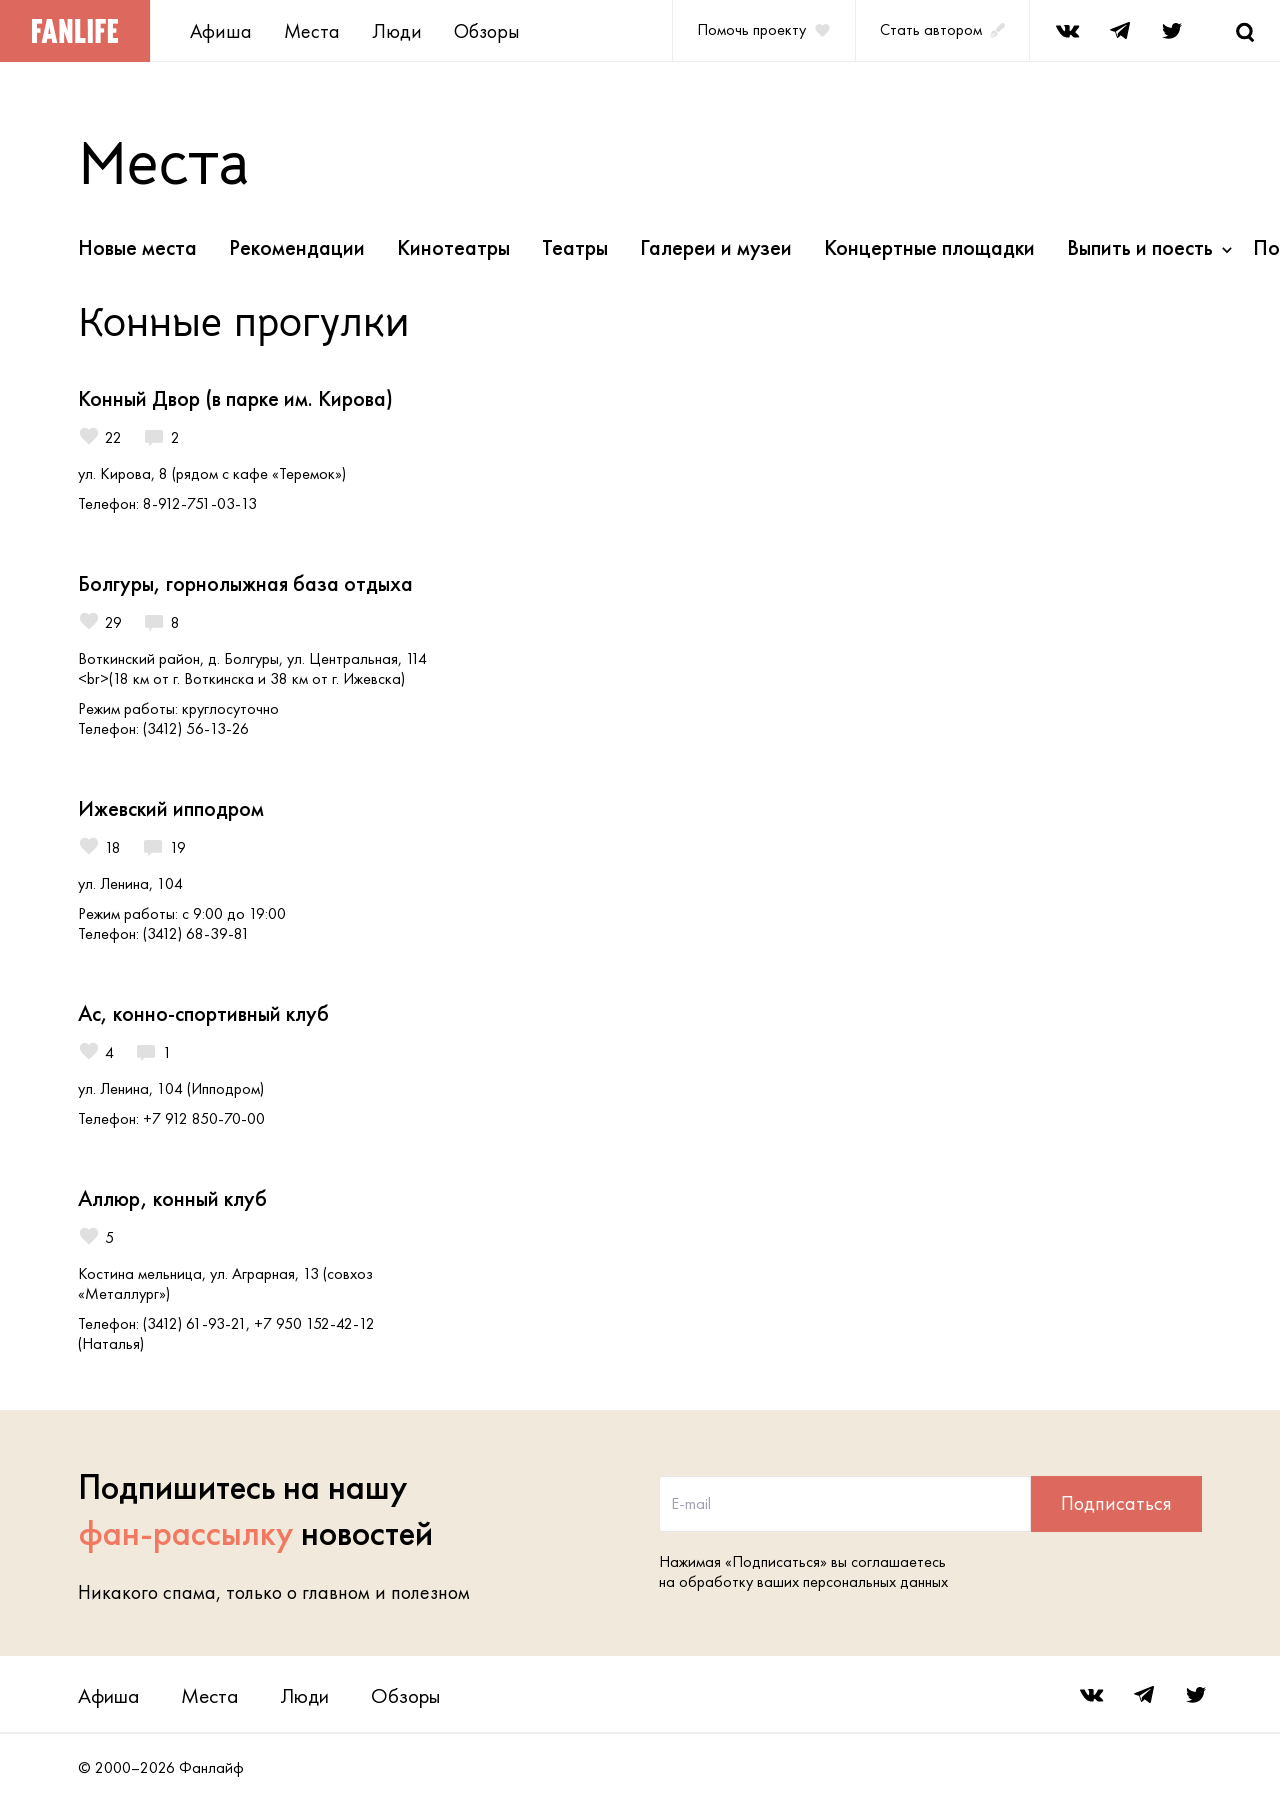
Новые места (137, 247)
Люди (397, 31)
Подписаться (1116, 1503)
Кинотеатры (453, 247)
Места (312, 31)
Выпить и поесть (1140, 247)
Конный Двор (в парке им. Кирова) (235, 398)
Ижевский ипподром (171, 808)
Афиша (221, 31)
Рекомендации (297, 247)
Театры (575, 247)
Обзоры (487, 31)
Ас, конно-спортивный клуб (203, 1013)
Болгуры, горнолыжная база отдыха (245, 583)
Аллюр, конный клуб (172, 1198)
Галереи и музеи (716, 247)
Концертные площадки (929, 247)
